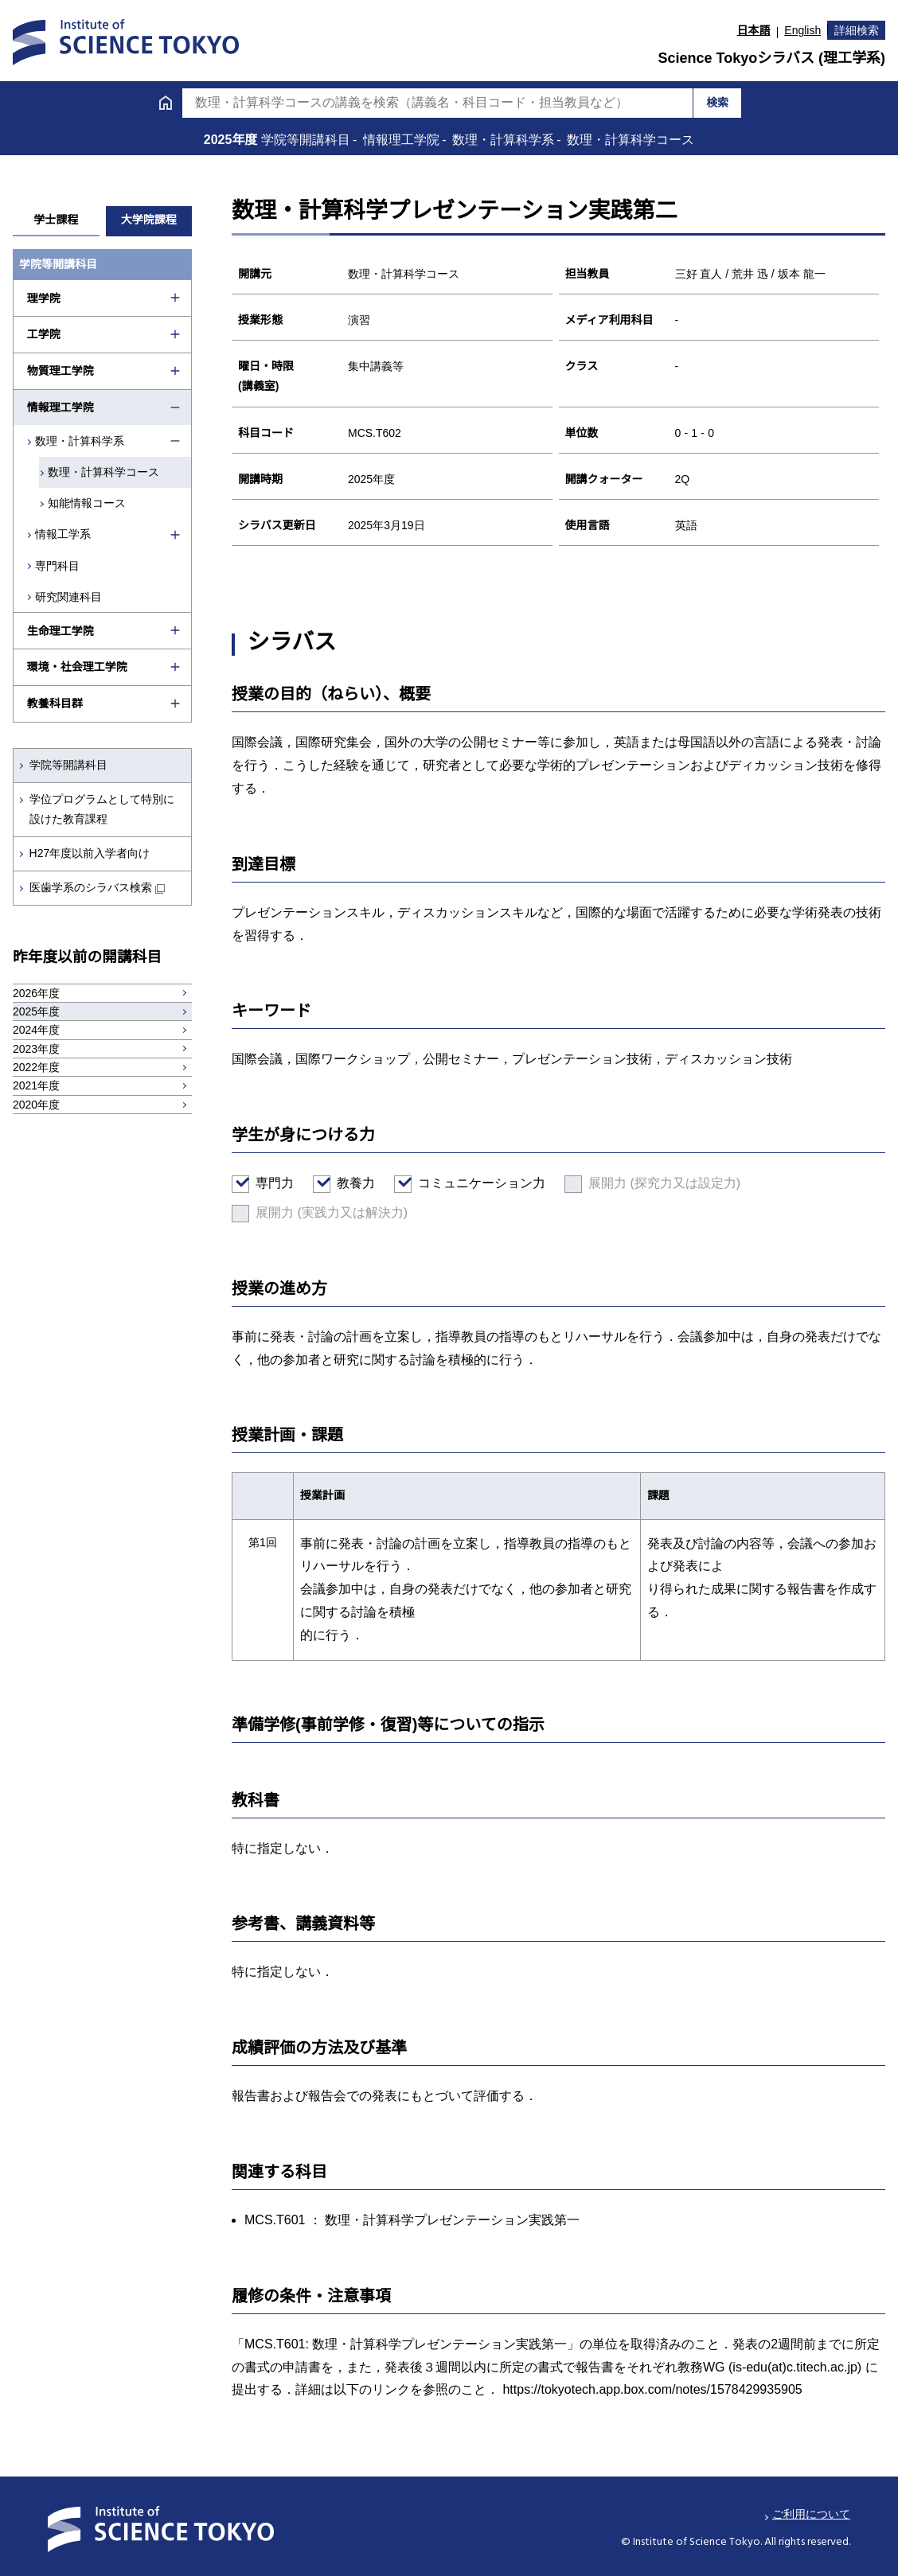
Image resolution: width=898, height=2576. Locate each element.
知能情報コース (87, 503)
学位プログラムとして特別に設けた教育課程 (101, 809)
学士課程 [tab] (55, 219)
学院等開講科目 (68, 764)
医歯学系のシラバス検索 (90, 887)
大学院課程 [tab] (149, 219)
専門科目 (57, 565)
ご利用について (811, 2514)
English (802, 30)
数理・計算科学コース (103, 472)
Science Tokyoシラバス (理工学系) (771, 58)
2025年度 (232, 139)
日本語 (754, 30)
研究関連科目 (68, 596)
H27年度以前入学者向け (89, 853)
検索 (717, 102)
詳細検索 (856, 30)
